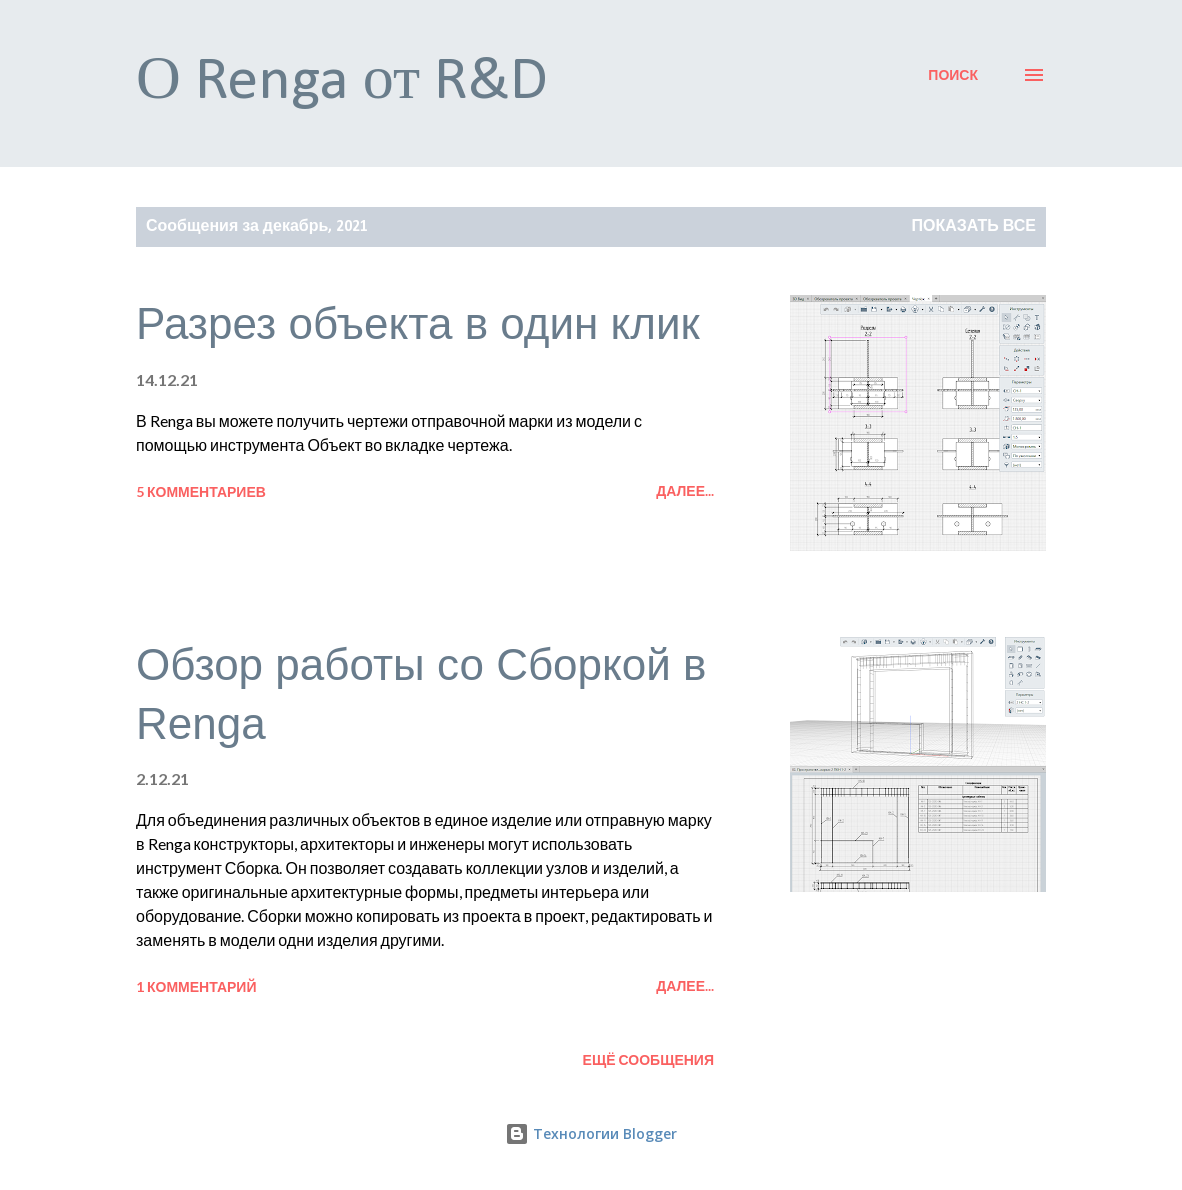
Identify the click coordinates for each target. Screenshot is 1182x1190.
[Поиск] (953, 75)
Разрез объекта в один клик (418, 323)
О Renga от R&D (342, 82)
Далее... (685, 490)
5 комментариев (201, 491)
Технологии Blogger (591, 1133)
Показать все (974, 227)
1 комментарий (196, 986)
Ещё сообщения (648, 1059)
